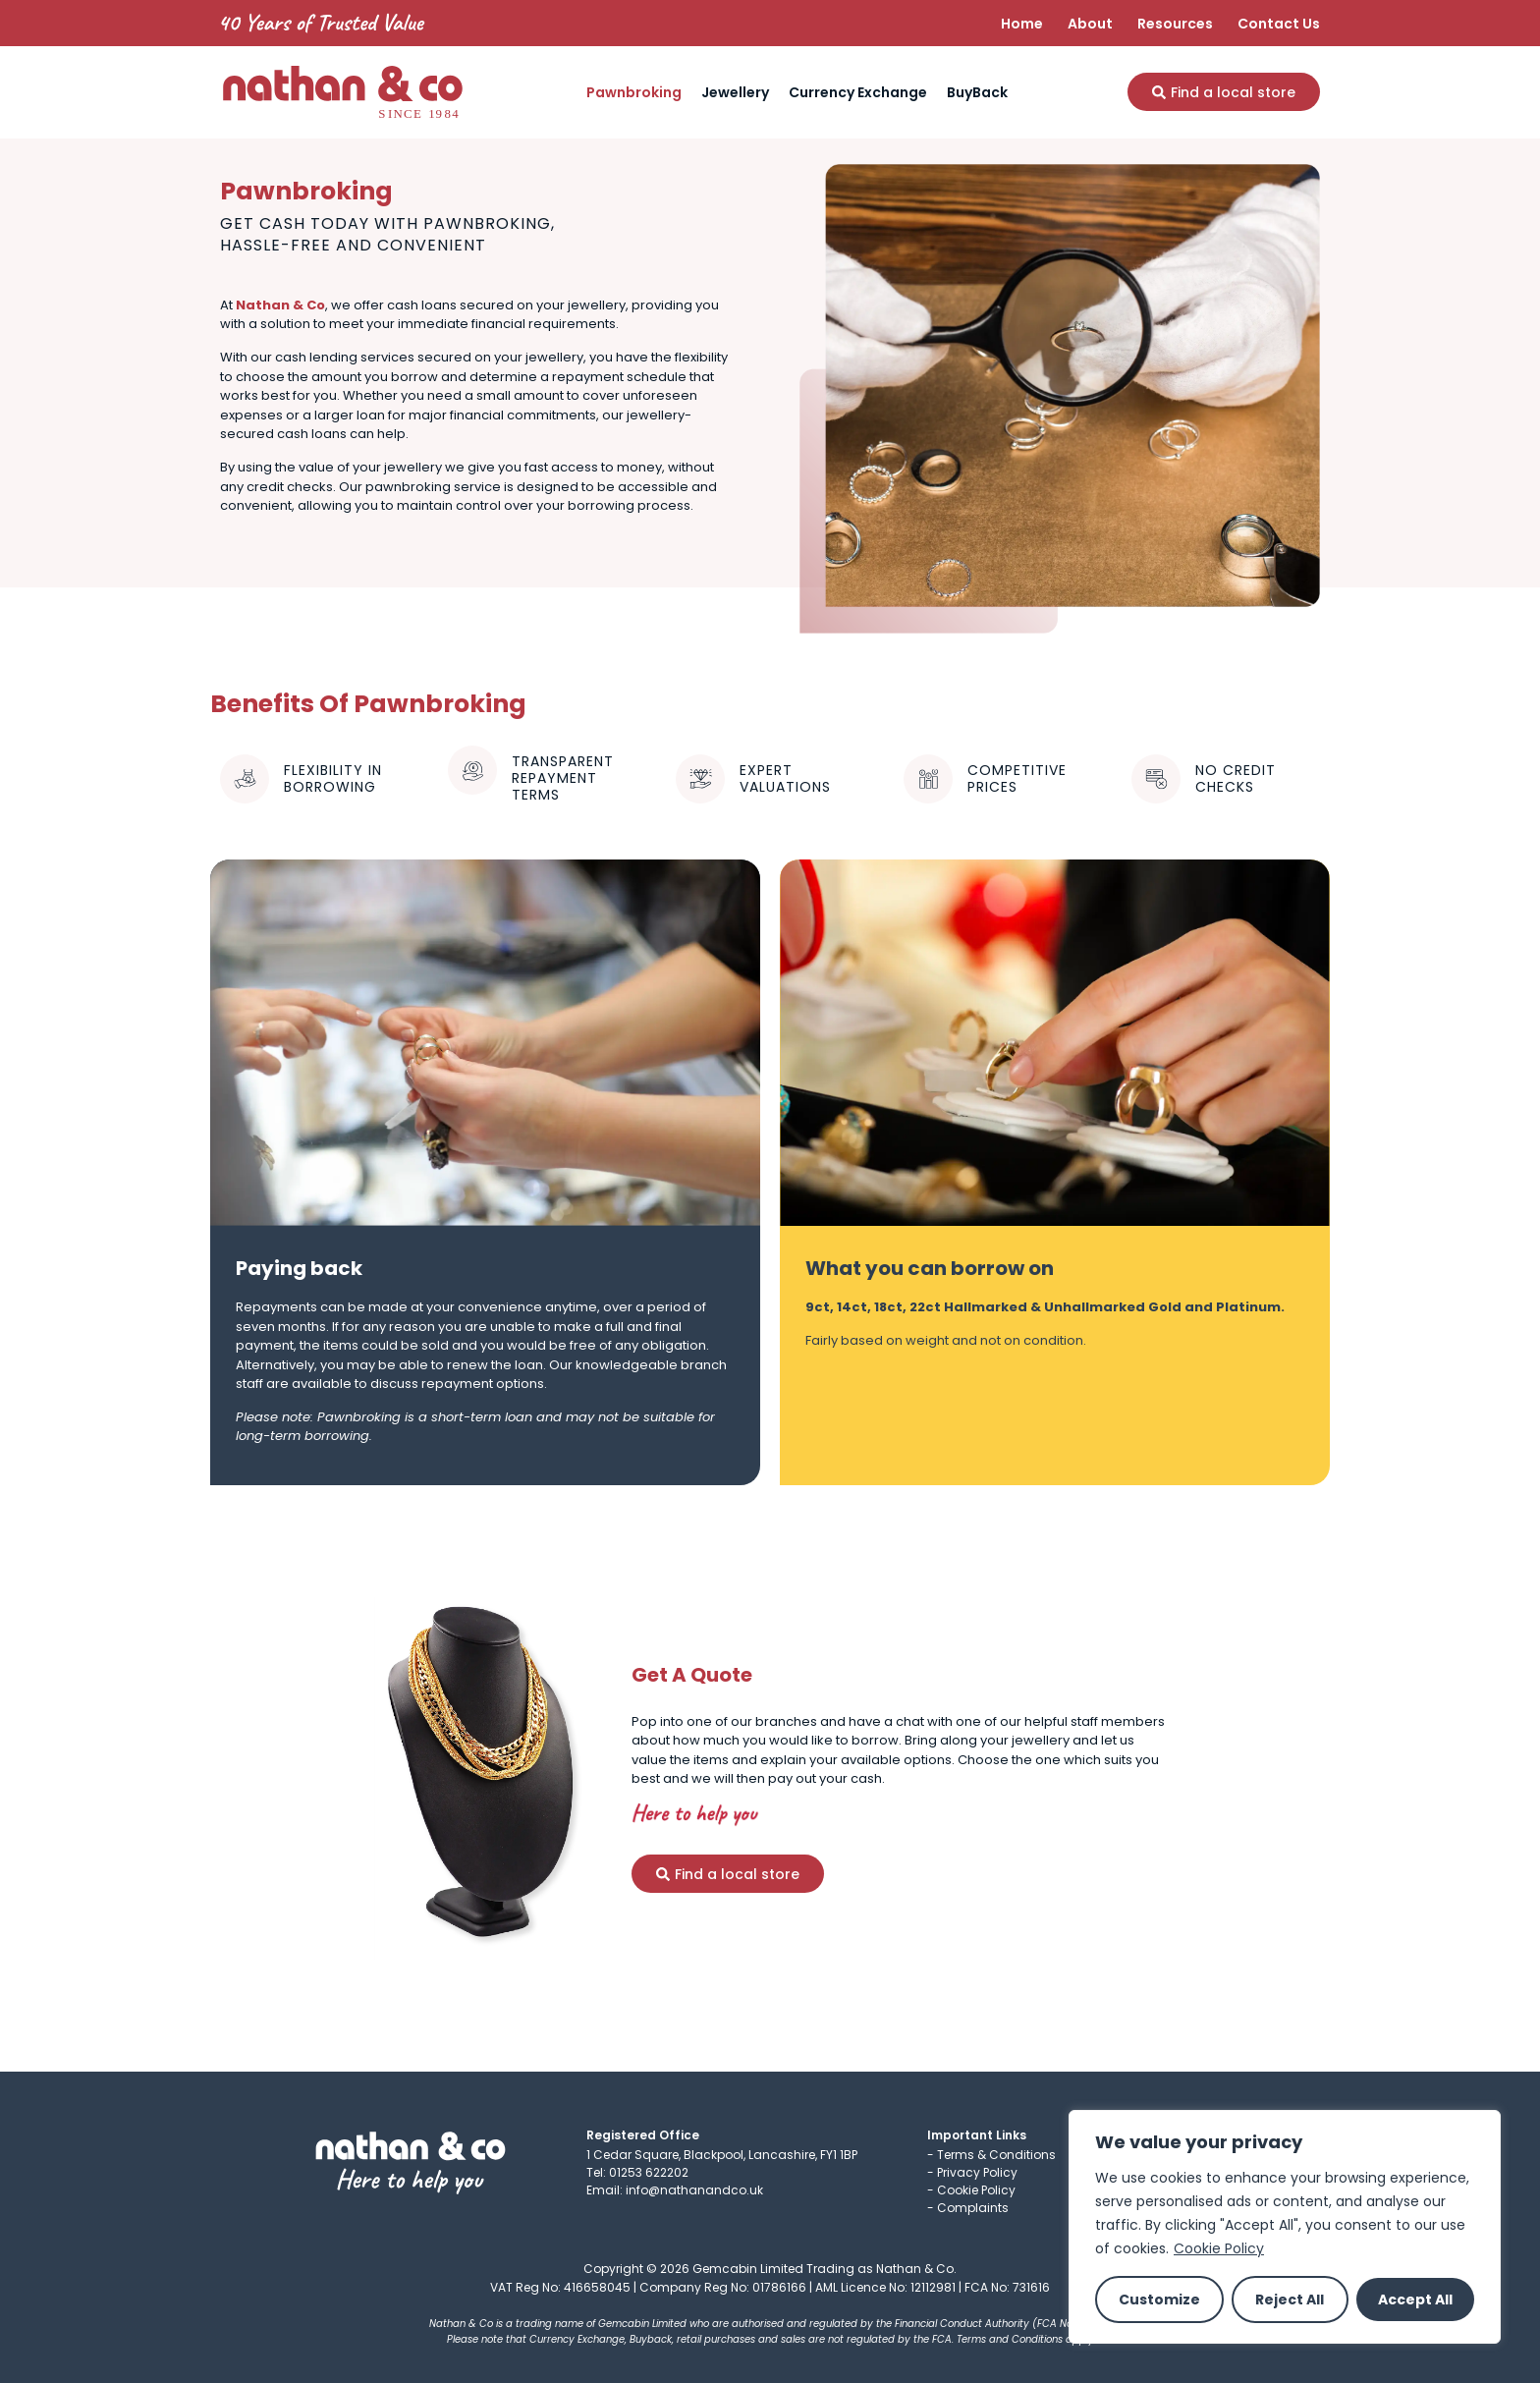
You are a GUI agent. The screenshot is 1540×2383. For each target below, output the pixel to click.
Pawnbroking (634, 92)
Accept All (1415, 2299)
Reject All (1289, 2299)
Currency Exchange (858, 92)
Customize (1159, 2299)
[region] (1285, 2227)
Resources (1175, 23)
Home (1022, 23)
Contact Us (1279, 23)
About (1090, 23)
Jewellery (735, 92)
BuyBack (977, 92)
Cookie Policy (1219, 2248)
